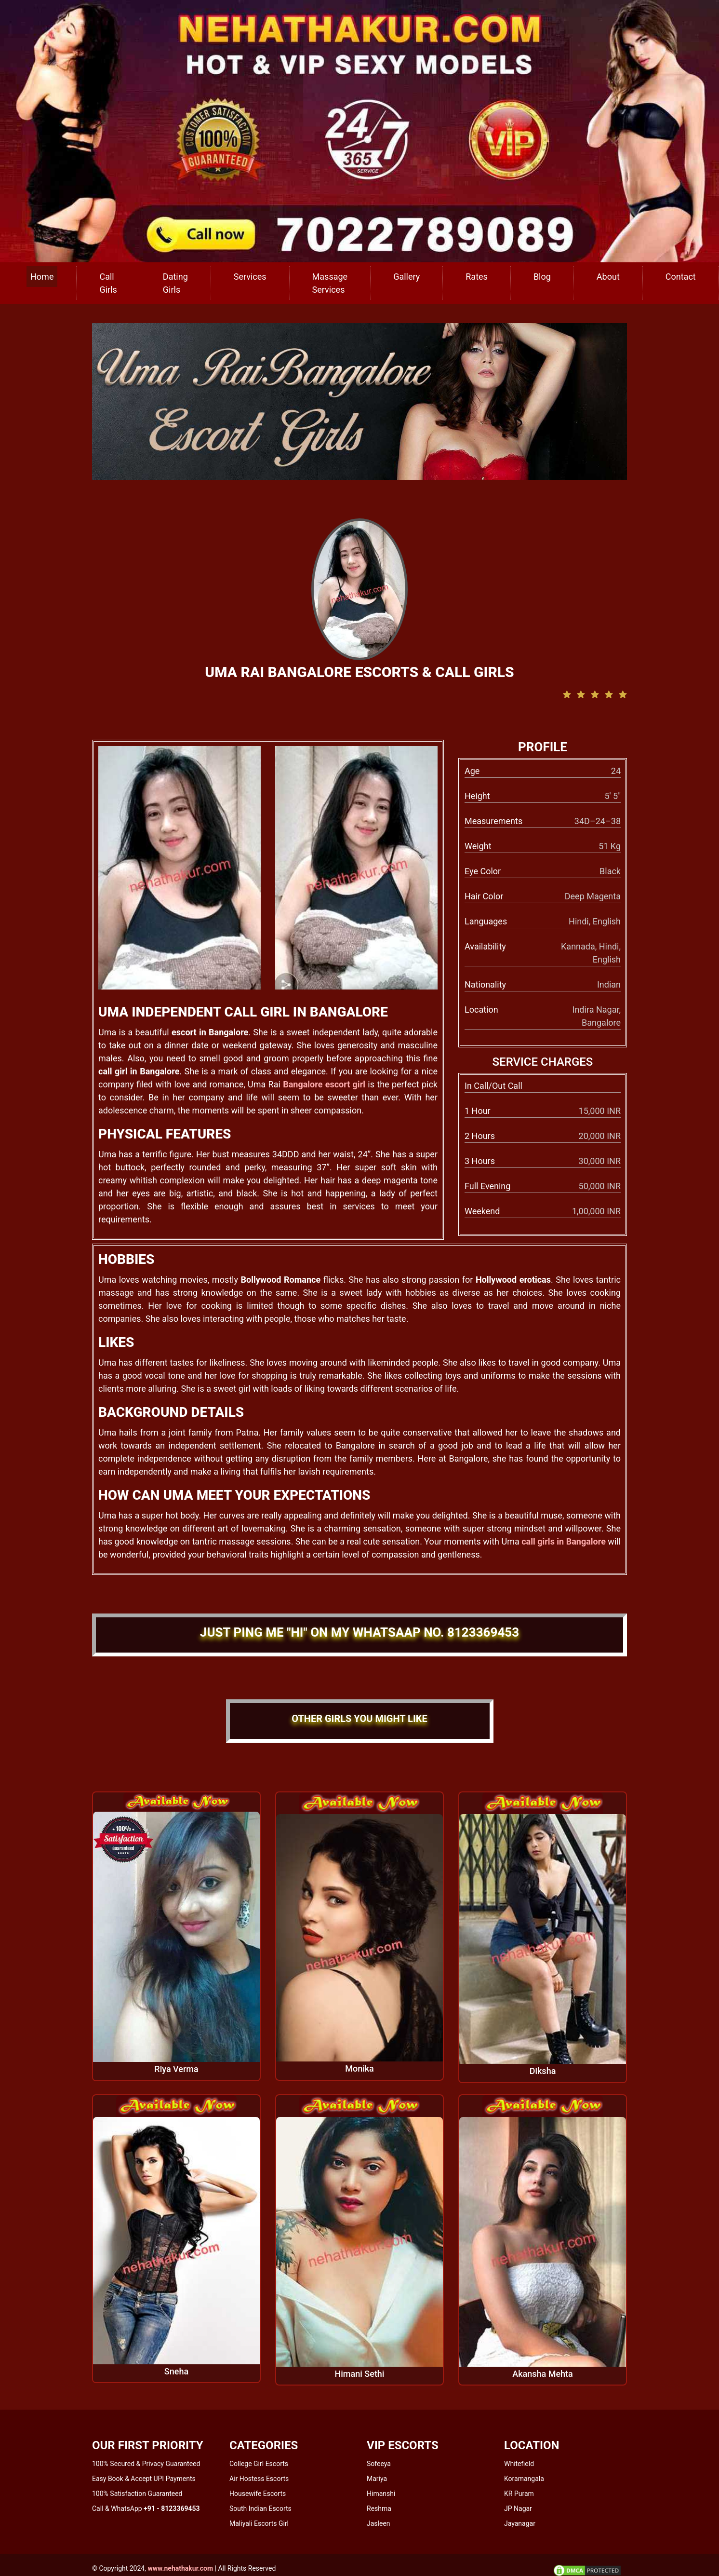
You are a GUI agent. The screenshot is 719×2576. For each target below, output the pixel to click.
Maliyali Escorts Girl (259, 2523)
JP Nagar (518, 2508)
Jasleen (378, 2523)
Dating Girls (175, 283)
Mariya (377, 2478)
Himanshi (381, 2493)
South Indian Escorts (260, 2508)
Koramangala (524, 2478)
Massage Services (330, 283)
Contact (681, 276)
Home (41, 276)
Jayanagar (519, 2523)
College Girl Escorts (258, 2464)
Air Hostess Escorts (259, 2478)
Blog (542, 276)
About (608, 276)
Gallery (406, 276)
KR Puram (519, 2493)
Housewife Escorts (257, 2493)
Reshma (379, 2508)
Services (250, 276)
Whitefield (519, 2464)
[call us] (359, 130)
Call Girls (108, 283)
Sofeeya (379, 2464)
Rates (477, 276)
